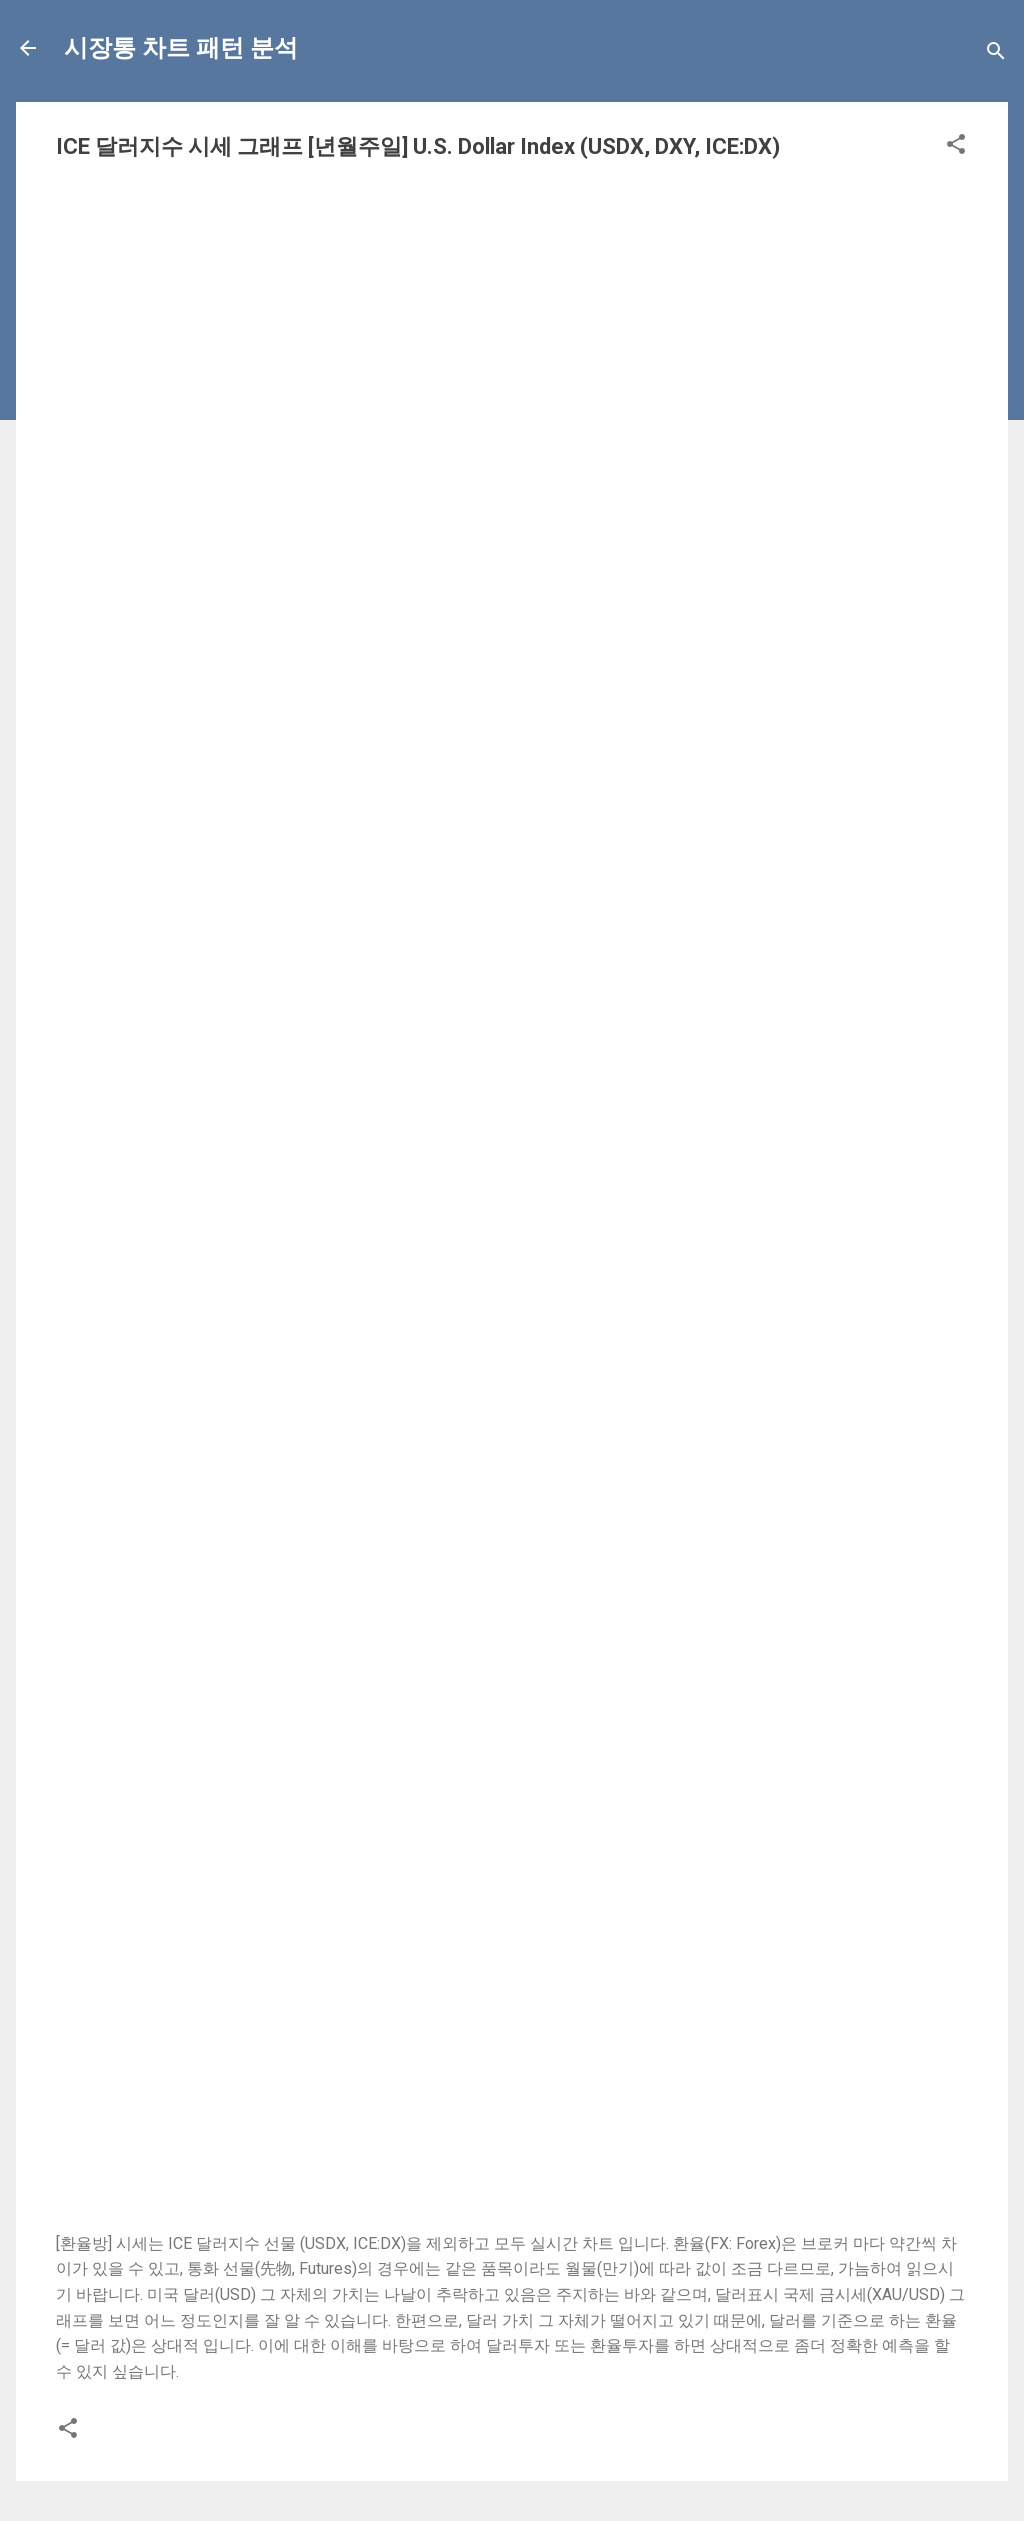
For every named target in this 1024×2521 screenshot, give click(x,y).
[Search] (996, 54)
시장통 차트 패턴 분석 (181, 48)
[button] (956, 147)
